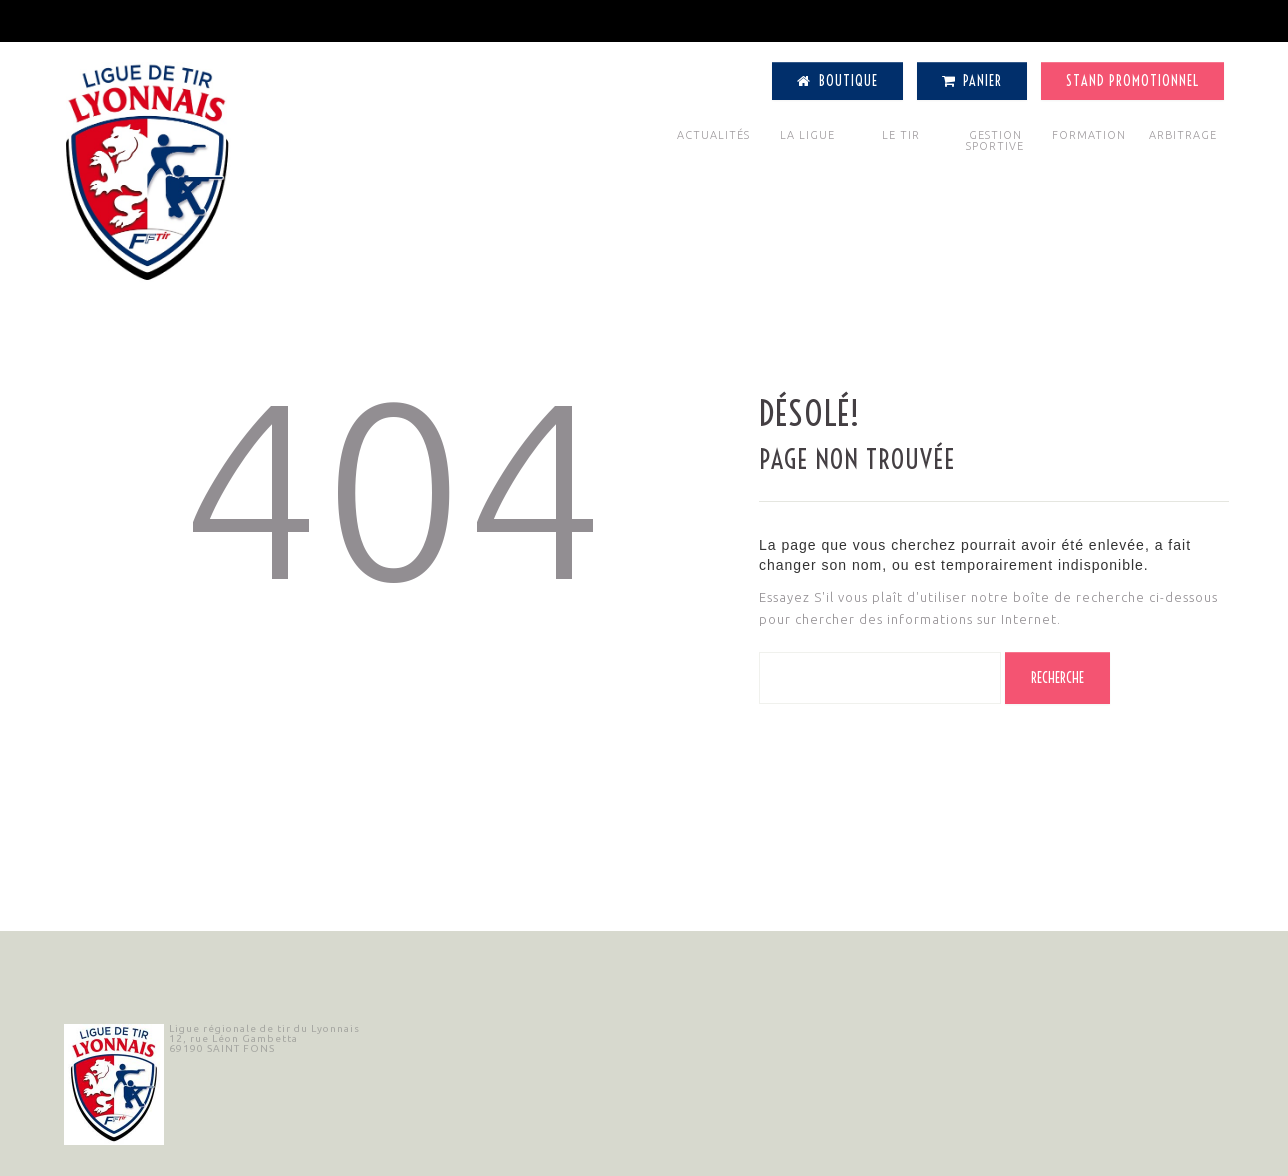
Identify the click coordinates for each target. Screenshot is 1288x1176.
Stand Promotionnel (1132, 81)
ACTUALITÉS (713, 135)
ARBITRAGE (1183, 135)
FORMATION (1089, 135)
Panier (972, 81)
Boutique (837, 81)
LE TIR (901, 135)
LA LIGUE (807, 135)
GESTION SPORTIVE (995, 140)
